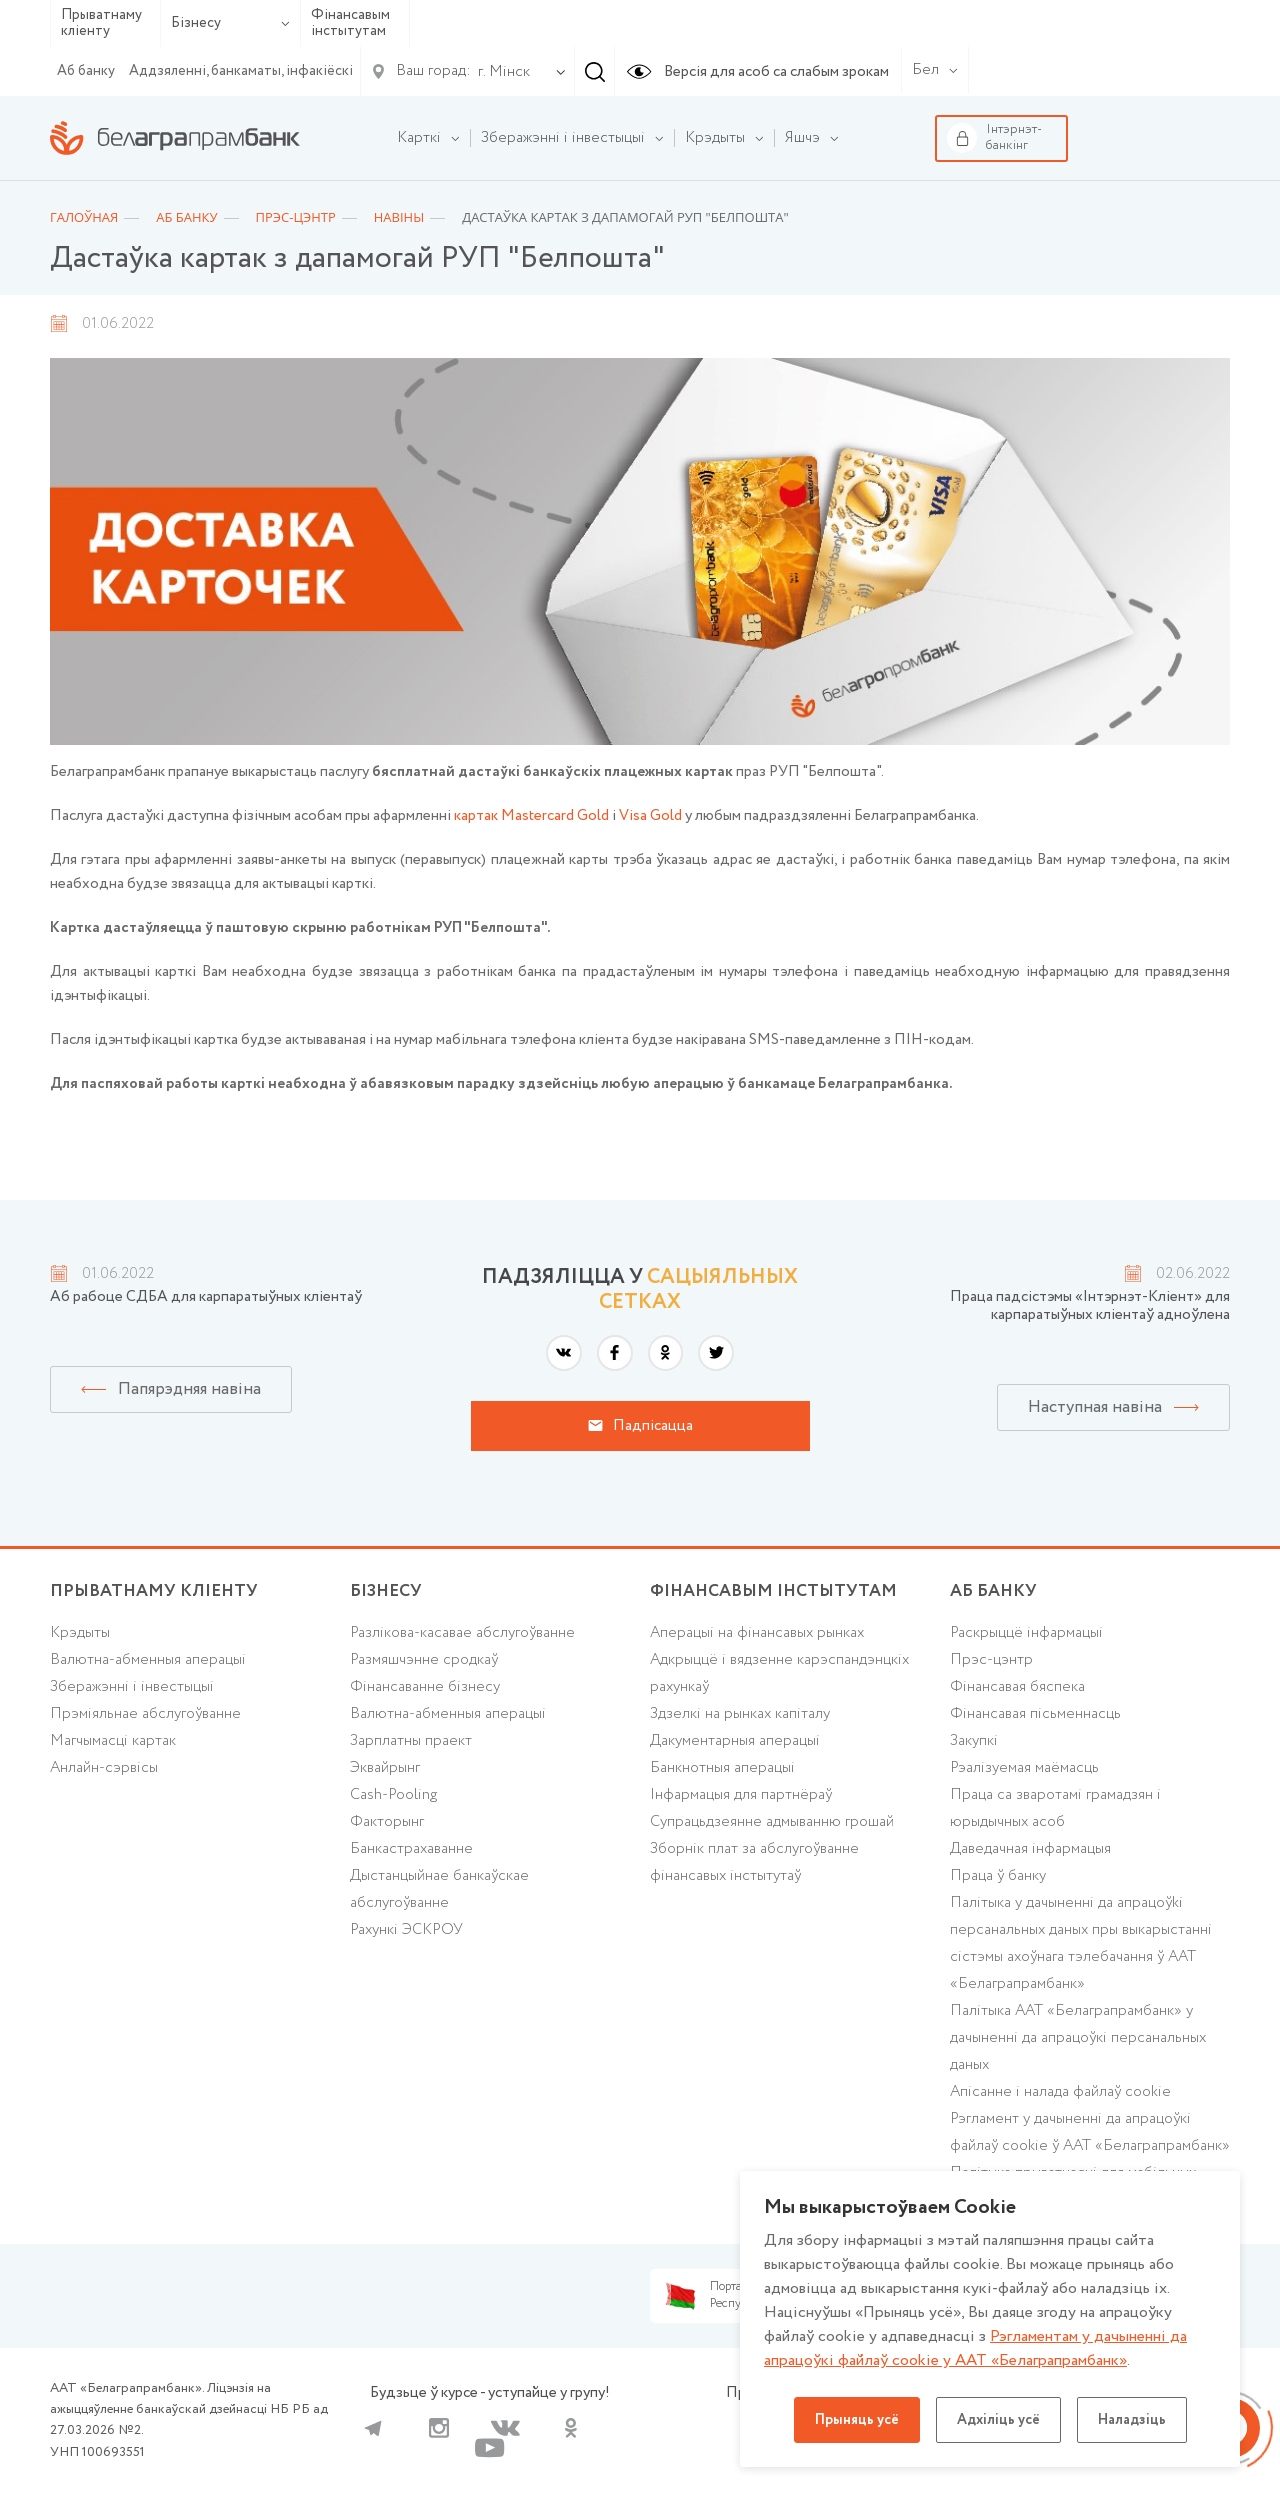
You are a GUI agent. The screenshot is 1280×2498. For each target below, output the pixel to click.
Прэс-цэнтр (991, 1660)
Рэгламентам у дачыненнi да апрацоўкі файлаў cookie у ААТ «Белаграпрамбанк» (975, 2348)
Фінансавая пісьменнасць (1035, 1714)
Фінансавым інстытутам (350, 23)
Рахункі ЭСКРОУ (406, 1930)
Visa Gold (650, 816)
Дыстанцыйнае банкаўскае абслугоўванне (439, 1889)
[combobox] (500, 72)
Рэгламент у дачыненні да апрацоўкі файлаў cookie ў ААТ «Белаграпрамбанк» (1090, 2132)
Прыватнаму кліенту (101, 23)
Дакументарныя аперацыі (735, 1741)
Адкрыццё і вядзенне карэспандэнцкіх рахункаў (779, 1673)
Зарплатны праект (411, 1741)
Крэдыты (80, 1633)
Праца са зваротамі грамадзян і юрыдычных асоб (1055, 1808)
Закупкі (974, 1741)
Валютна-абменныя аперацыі (148, 1660)
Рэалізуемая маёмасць (1024, 1768)
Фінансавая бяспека (1017, 1687)
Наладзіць (1132, 2420)
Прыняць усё (857, 2420)
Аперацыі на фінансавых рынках (757, 1633)
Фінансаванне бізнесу (425, 1687)
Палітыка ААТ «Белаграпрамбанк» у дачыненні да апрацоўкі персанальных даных (1078, 2038)
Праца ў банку (998, 1876)
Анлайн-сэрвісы (104, 1768)
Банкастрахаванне (411, 1849)
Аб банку (86, 71)
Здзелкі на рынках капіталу (740, 1714)
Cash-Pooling (393, 1795)
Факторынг (387, 1822)
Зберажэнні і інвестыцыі (132, 1687)
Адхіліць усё (998, 2420)
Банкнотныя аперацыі (722, 1768)
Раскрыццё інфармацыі (1026, 1633)
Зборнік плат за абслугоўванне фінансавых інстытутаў (754, 1862)
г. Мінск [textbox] (504, 72)
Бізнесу (230, 23)
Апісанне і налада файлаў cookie (1060, 2092)
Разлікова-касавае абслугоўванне (462, 1633)
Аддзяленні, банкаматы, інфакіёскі (241, 71)
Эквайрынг (385, 1768)
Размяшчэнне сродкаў (424, 1660)
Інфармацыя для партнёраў (741, 1795)
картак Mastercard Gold (531, 816)
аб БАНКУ (993, 1591)
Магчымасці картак (113, 1741)
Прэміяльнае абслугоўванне (145, 1714)
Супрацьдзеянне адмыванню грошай (772, 1822)
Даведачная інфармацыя (1030, 1849)
